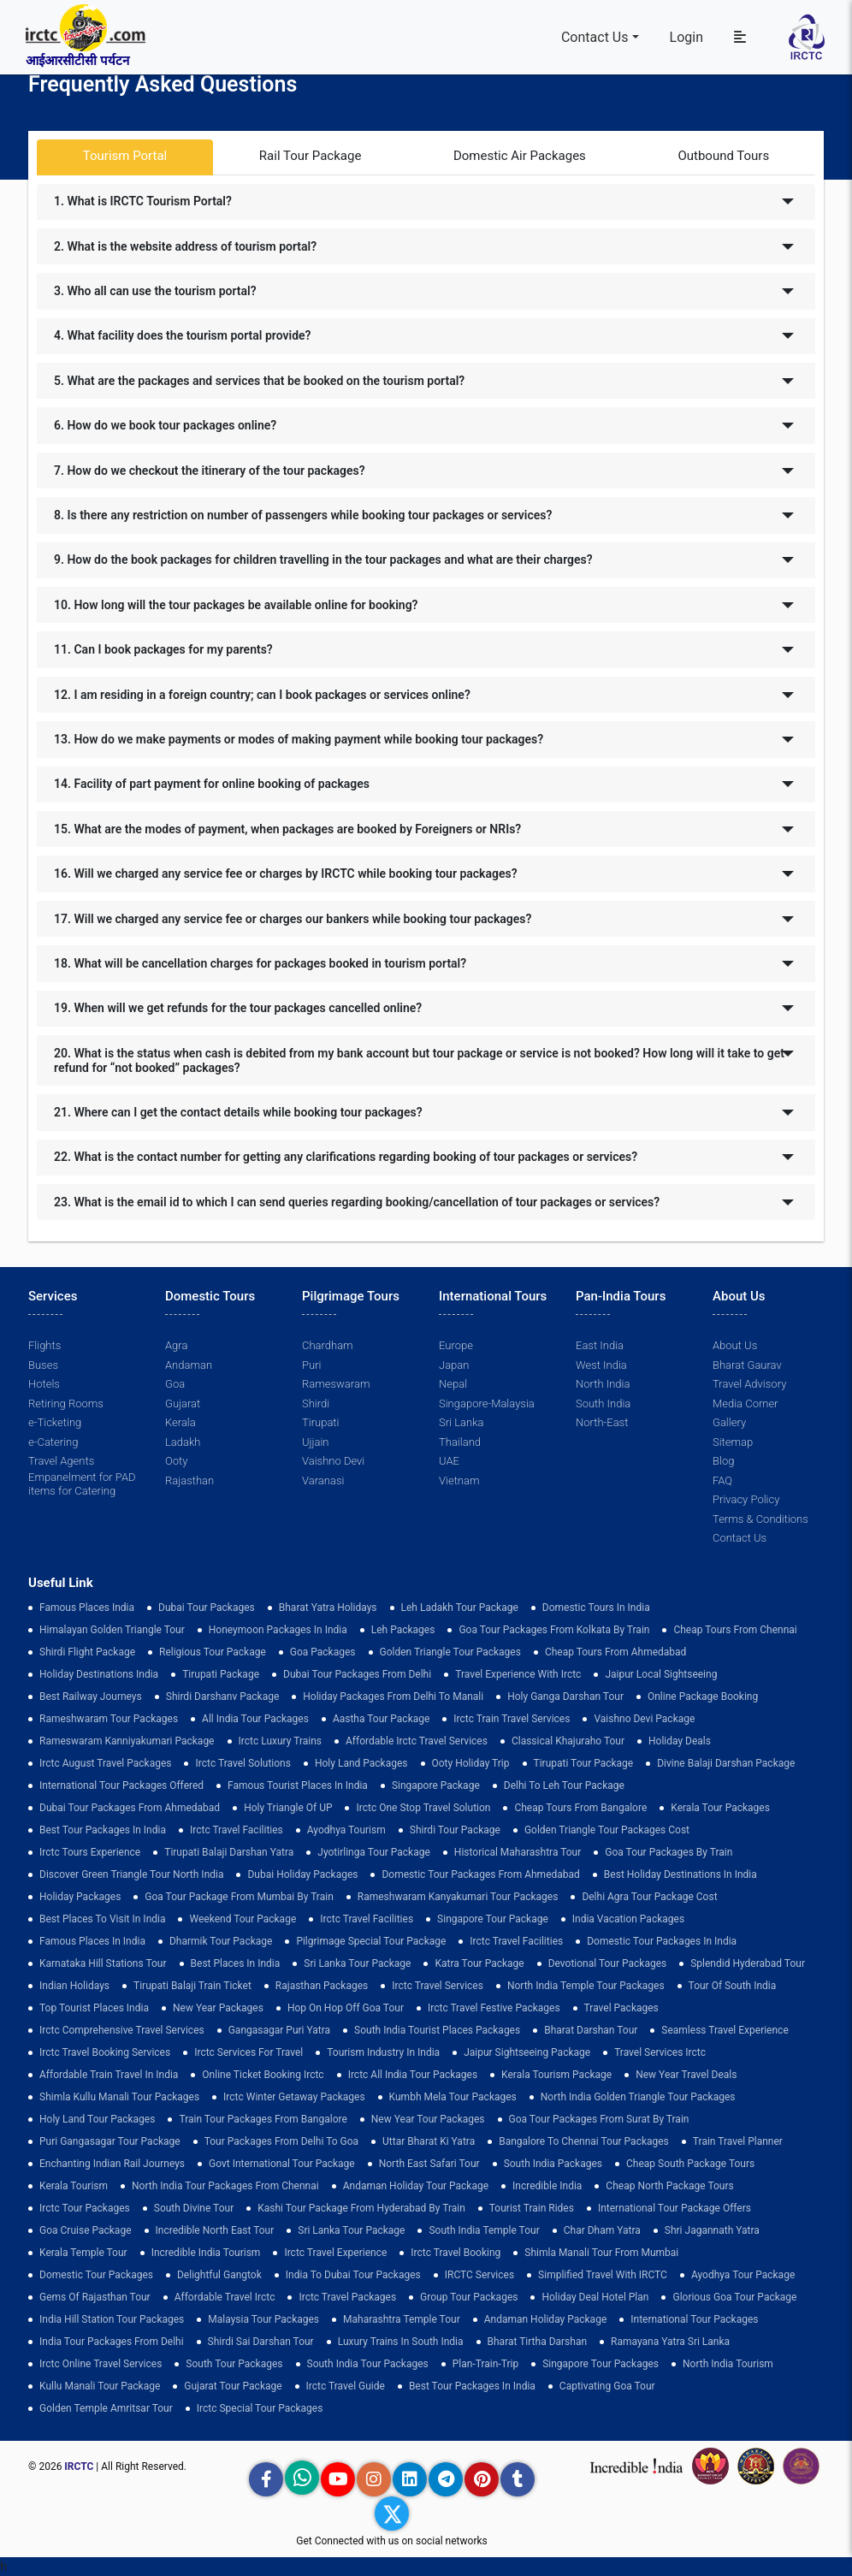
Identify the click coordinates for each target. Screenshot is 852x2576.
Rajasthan (189, 1480)
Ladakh (183, 1442)
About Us (735, 1345)
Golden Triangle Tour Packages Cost (606, 1830)
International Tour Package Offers (674, 2208)
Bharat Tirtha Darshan (538, 2342)
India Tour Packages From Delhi (111, 2342)
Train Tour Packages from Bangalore (262, 2119)
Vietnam (459, 1480)
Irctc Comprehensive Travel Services (121, 2030)
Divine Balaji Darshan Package (726, 1763)
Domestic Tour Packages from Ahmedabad (480, 1874)
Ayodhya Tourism (346, 1830)
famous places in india (92, 1941)
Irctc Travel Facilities (236, 1830)
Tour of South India (733, 1986)
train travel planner (738, 2141)
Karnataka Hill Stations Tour (103, 1963)
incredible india (547, 2186)
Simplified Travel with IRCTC (602, 2275)
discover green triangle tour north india (131, 1874)
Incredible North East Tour (215, 2230)
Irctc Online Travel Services (100, 2364)
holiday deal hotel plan (594, 2297)
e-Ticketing (54, 1422)
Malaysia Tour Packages (263, 2319)
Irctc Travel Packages (347, 2297)
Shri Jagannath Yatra (712, 2230)
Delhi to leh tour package (564, 1785)
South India (603, 1403)
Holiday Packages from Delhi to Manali (393, 1697)
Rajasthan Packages (321, 1986)
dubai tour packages (206, 1608)
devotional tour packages (607, 1963)
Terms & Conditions (760, 1519)
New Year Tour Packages (428, 2119)
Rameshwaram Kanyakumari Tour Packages (458, 1897)
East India (600, 1345)
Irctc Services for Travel (248, 2052)
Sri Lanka (461, 1422)
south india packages (553, 2164)
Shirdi (315, 1403)
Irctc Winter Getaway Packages (294, 2097)
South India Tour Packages (368, 2364)
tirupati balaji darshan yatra (228, 1852)
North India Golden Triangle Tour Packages (638, 2097)
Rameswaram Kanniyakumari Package (127, 1741)
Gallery (729, 1422)
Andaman (188, 1365)
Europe (456, 1345)
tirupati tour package (584, 1763)
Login (686, 37)
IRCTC (78, 2466)
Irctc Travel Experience (335, 2253)
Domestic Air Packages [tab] (519, 155)
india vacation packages (628, 1919)
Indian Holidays (74, 1986)
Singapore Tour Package (492, 1919)
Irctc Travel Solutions (242, 1763)
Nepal (453, 1383)
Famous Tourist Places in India (298, 1785)
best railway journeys (90, 1697)
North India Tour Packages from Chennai (225, 2186)
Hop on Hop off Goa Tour (345, 2008)
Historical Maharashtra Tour (517, 1852)
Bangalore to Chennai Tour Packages (584, 2141)
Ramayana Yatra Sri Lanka (670, 2342)
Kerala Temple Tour (83, 2253)
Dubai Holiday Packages (302, 1874)
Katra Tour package (479, 1963)
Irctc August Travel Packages (105, 1763)
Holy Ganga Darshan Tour (565, 1697)
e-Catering (53, 1442)
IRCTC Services (479, 2275)
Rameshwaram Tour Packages (108, 1719)
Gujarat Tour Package (232, 2386)
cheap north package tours (669, 2186)
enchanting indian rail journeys (112, 2164)
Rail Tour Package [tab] (310, 155)
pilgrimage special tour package (371, 1941)
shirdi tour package (455, 1830)
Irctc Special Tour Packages (260, 2408)
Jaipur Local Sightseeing (661, 1674)
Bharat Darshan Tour (590, 2030)
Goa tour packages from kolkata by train (554, 1630)
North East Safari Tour (429, 2164)
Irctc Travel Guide (345, 2386)
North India (603, 1383)
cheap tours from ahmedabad (616, 1652)
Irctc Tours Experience (89, 1852)
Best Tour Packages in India (102, 1830)
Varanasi (323, 1480)
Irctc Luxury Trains (280, 1741)
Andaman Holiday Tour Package (415, 2186)
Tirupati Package (220, 1674)
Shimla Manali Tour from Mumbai (601, 2253)
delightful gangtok (219, 2275)
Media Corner (745, 1403)
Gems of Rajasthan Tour (95, 2297)
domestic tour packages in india (662, 1941)
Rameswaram (336, 1383)
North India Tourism (728, 2364)
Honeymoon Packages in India (278, 1630)
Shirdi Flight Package (87, 1652)
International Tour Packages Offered (121, 1785)
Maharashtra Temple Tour (401, 2319)
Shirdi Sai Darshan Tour (261, 2342)
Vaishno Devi (333, 1460)
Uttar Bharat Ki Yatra (428, 2141)
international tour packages (694, 2319)
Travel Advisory (749, 1383)
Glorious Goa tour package (734, 2297)
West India (601, 1365)
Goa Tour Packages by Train (668, 1852)
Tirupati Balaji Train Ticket (192, 1986)
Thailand (460, 1442)
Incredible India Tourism (206, 2253)
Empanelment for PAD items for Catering (82, 1484)
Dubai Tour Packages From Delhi (357, 1674)
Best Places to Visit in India (102, 1919)
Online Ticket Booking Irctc (262, 2075)
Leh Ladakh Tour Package (459, 1608)
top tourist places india (94, 2008)
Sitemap (733, 1442)
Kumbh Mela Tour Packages (453, 2097)
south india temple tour (484, 2230)
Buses (43, 1365)
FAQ (722, 1480)
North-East (602, 1422)
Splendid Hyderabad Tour (747, 1963)
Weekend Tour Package (242, 1919)
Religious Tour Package (212, 1652)
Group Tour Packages (469, 2297)
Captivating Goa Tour (607, 2386)
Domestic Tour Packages (96, 2275)
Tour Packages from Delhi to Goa (281, 2141)
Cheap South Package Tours (690, 2164)
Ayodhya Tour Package (743, 2275)
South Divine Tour (194, 2208)
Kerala (180, 1422)
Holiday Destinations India (98, 1674)
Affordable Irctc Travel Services (417, 1741)
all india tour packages (255, 1719)
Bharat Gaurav (747, 1365)
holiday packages (80, 1897)
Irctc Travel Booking (455, 2253)
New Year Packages (218, 2008)
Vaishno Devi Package (644, 1719)
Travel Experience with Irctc (518, 1674)
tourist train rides (531, 2208)
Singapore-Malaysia (487, 1403)
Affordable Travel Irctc (225, 2297)
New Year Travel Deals (686, 2075)
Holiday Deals (679, 1741)
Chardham (327, 1345)
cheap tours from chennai (734, 1630)
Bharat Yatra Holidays (328, 1608)
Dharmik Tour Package (220, 1941)
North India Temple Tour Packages (586, 1986)
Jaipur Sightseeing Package (527, 2052)
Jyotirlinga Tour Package (373, 1852)
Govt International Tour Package (282, 2164)
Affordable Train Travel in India (108, 2075)
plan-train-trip (485, 2364)
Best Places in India (236, 1963)
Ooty (176, 1460)
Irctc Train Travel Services (511, 1719)
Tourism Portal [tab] (125, 155)
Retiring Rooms (66, 1403)
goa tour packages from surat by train (599, 2119)
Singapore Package (436, 1785)
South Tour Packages (234, 2364)
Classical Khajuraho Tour (568, 1741)
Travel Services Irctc (660, 2052)
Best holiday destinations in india (680, 1874)
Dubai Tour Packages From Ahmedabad (129, 1808)
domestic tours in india (596, 1608)
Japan (454, 1365)
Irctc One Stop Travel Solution (423, 1808)
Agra (176, 1345)
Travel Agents (61, 1460)
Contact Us (595, 37)
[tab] (426, 202)
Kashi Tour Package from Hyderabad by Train (361, 2208)
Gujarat (182, 1403)
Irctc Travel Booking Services (104, 2052)
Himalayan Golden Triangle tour (112, 1630)
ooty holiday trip (471, 1763)
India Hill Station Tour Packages (111, 2319)
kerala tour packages (720, 1808)
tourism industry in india (383, 2052)
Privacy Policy (746, 1499)
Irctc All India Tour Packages (412, 2075)
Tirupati (320, 1422)
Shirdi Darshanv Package (223, 1697)
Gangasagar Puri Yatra (279, 2030)
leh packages (403, 1630)
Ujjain (315, 1442)
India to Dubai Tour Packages (353, 2275)
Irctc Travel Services (437, 1986)
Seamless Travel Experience (724, 2030)
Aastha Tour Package (381, 1719)
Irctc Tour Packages (84, 2208)
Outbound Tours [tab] (723, 155)
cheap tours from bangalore (580, 1808)
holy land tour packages (97, 2119)
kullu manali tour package (99, 2386)
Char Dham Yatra (602, 2230)
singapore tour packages (600, 2364)
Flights (44, 1345)
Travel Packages (621, 2008)
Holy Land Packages (361, 1763)
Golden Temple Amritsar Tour (106, 2408)
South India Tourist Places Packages (437, 2030)
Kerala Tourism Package (556, 2075)
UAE (449, 1460)
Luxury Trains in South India (401, 2342)
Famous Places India (86, 1608)
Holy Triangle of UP (288, 1808)
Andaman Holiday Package (545, 2319)
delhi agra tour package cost (649, 1897)
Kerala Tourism (73, 2186)
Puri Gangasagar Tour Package (109, 2141)
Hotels (44, 1383)
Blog (723, 1460)
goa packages (323, 1652)
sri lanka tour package (357, 1963)
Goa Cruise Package (85, 2230)
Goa (175, 1383)
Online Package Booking (703, 1697)
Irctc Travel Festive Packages (494, 2008)
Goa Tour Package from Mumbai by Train (239, 1897)
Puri (311, 1365)
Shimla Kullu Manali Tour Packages (119, 2097)
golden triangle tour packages (450, 1652)
